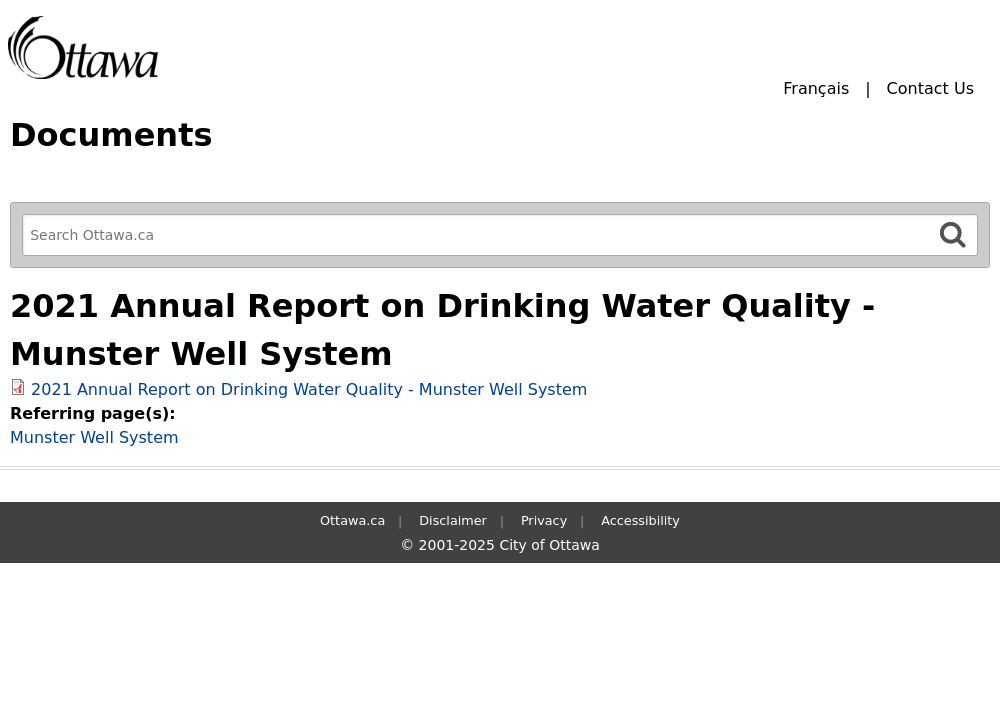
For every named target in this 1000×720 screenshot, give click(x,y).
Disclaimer (453, 520)
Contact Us (930, 88)
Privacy (544, 520)
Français (816, 88)
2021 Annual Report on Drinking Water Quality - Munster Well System (309, 389)
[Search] (953, 234)
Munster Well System (94, 437)
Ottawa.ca (352, 520)
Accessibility (640, 520)
